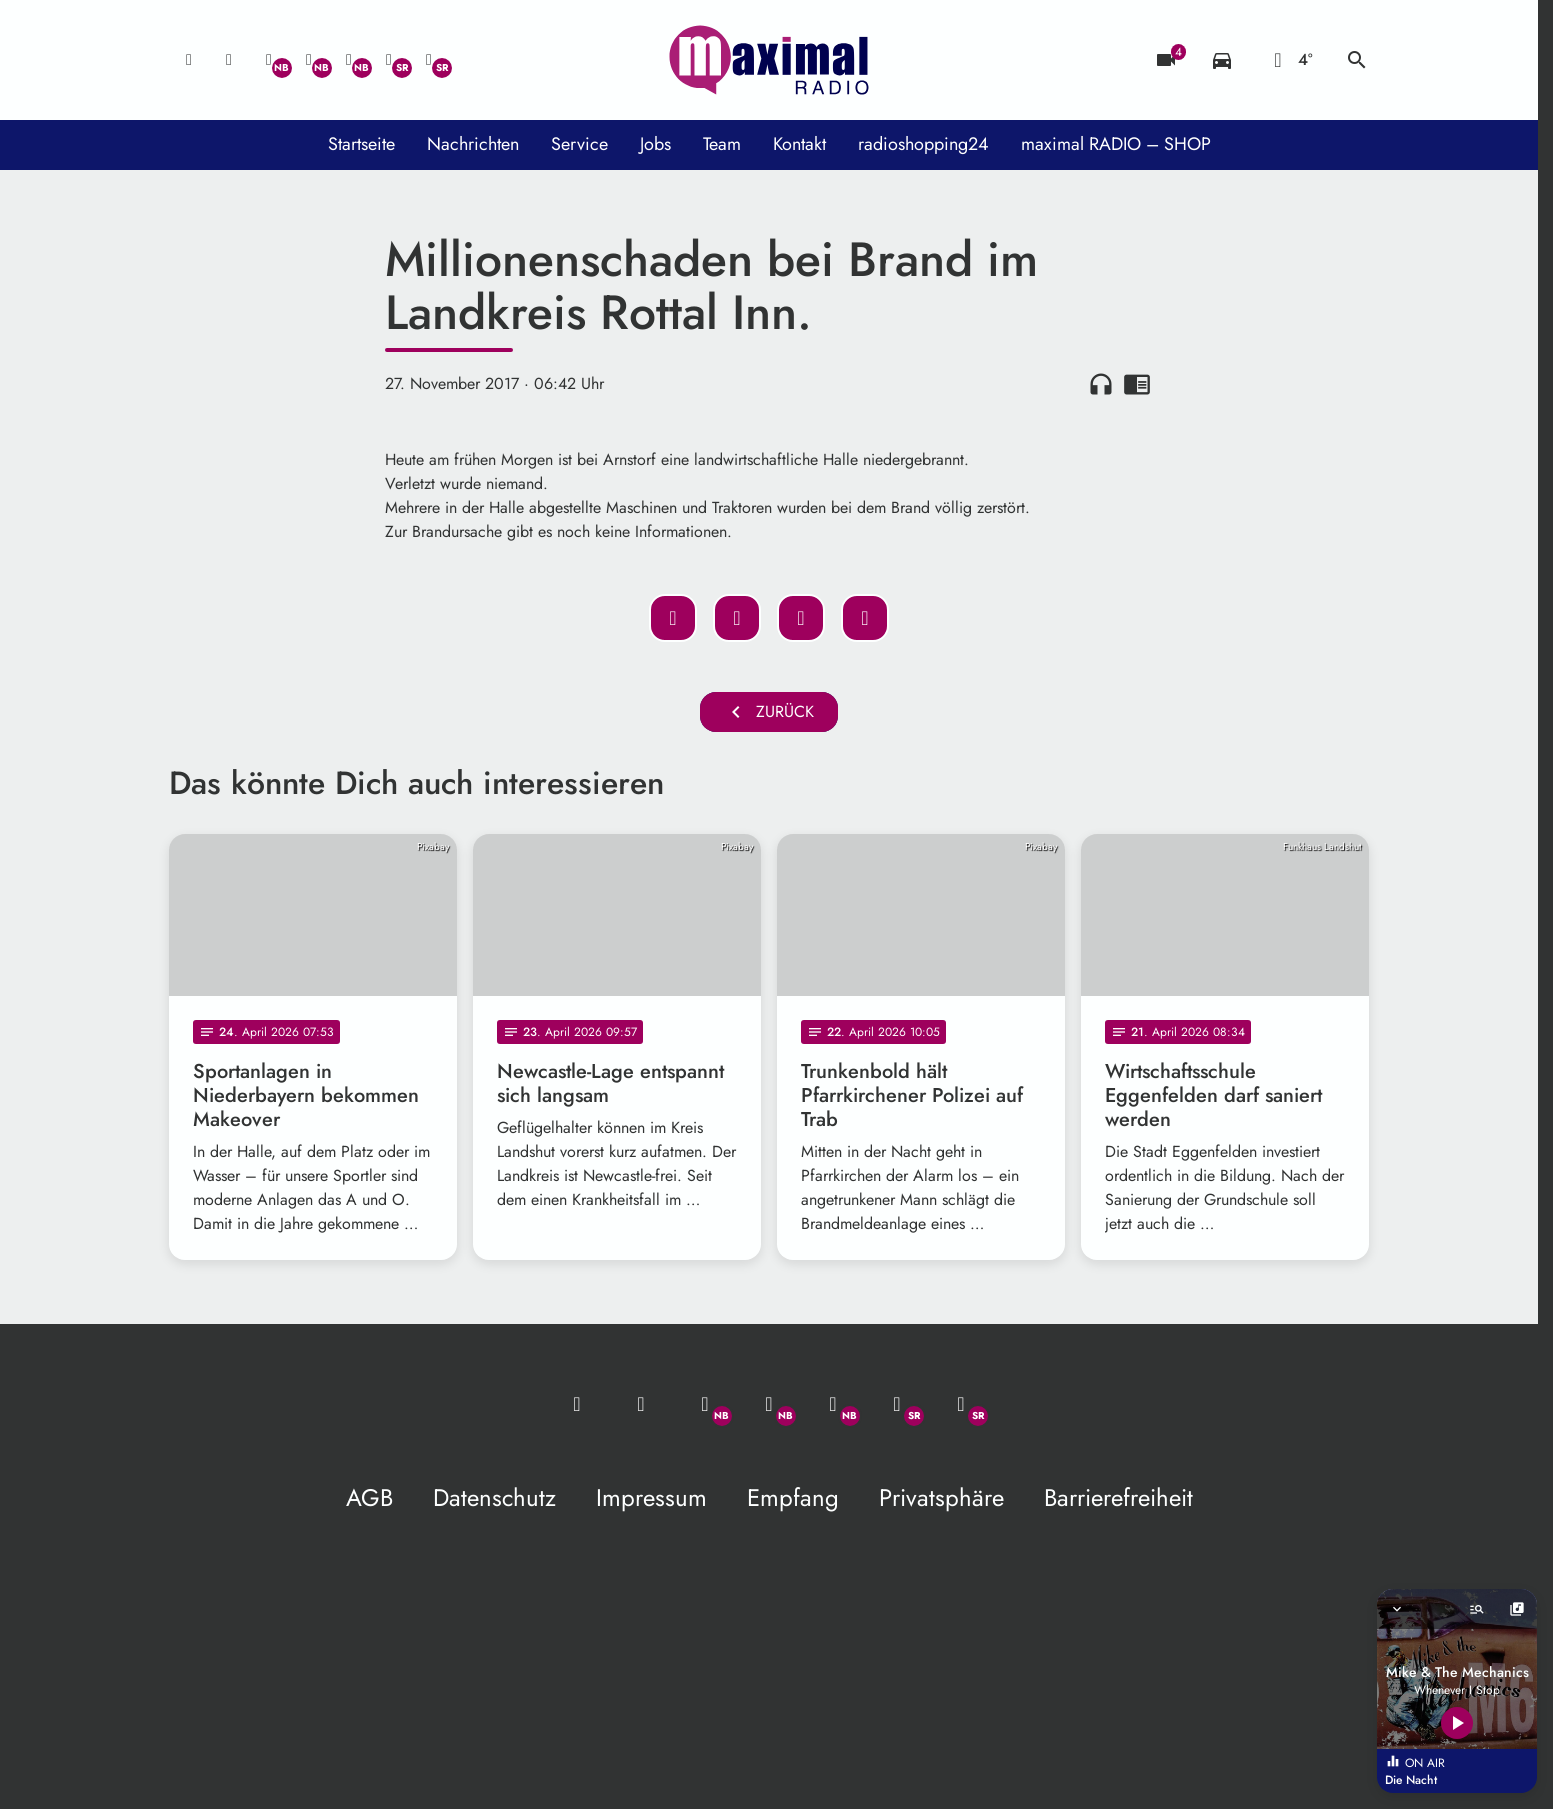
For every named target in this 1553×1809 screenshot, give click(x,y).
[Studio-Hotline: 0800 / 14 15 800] (229, 60)
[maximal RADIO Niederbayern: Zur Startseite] (769, 60)
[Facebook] (309, 60)
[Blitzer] (1166, 60)
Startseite (361, 144)
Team (722, 144)
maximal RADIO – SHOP (1116, 144)
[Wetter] (1289, 60)
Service (579, 144)
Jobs (655, 144)
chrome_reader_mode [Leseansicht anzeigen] (1137, 384)
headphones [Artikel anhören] (1101, 384)
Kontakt (799, 144)
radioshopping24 (923, 144)
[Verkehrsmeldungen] (1222, 60)
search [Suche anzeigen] (1357, 60)
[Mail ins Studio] (189, 60)
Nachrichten (473, 144)
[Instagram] (349, 60)
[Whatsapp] (269, 60)
